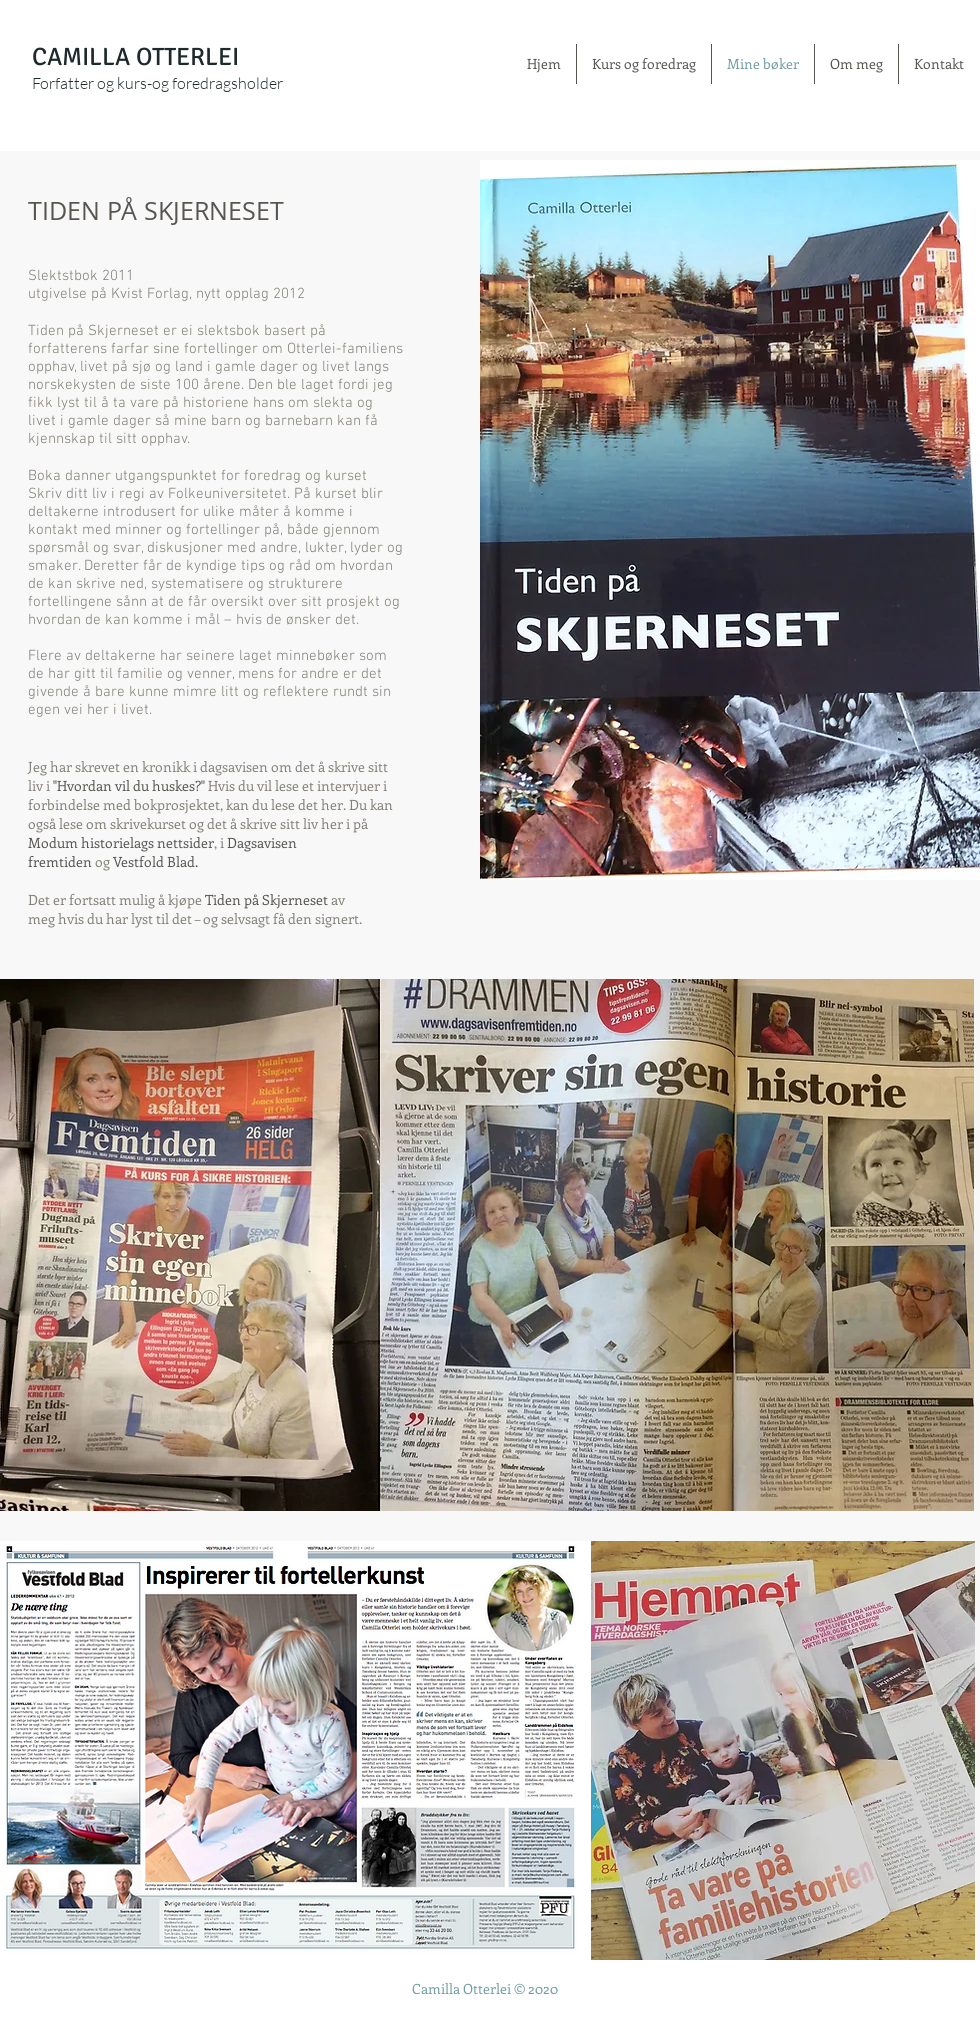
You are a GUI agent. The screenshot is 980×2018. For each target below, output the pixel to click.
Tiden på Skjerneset (266, 899)
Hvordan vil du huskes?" (131, 785)
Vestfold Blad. (155, 861)
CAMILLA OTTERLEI (135, 56)
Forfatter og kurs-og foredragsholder (157, 83)
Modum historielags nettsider (121, 842)
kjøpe (186, 899)
